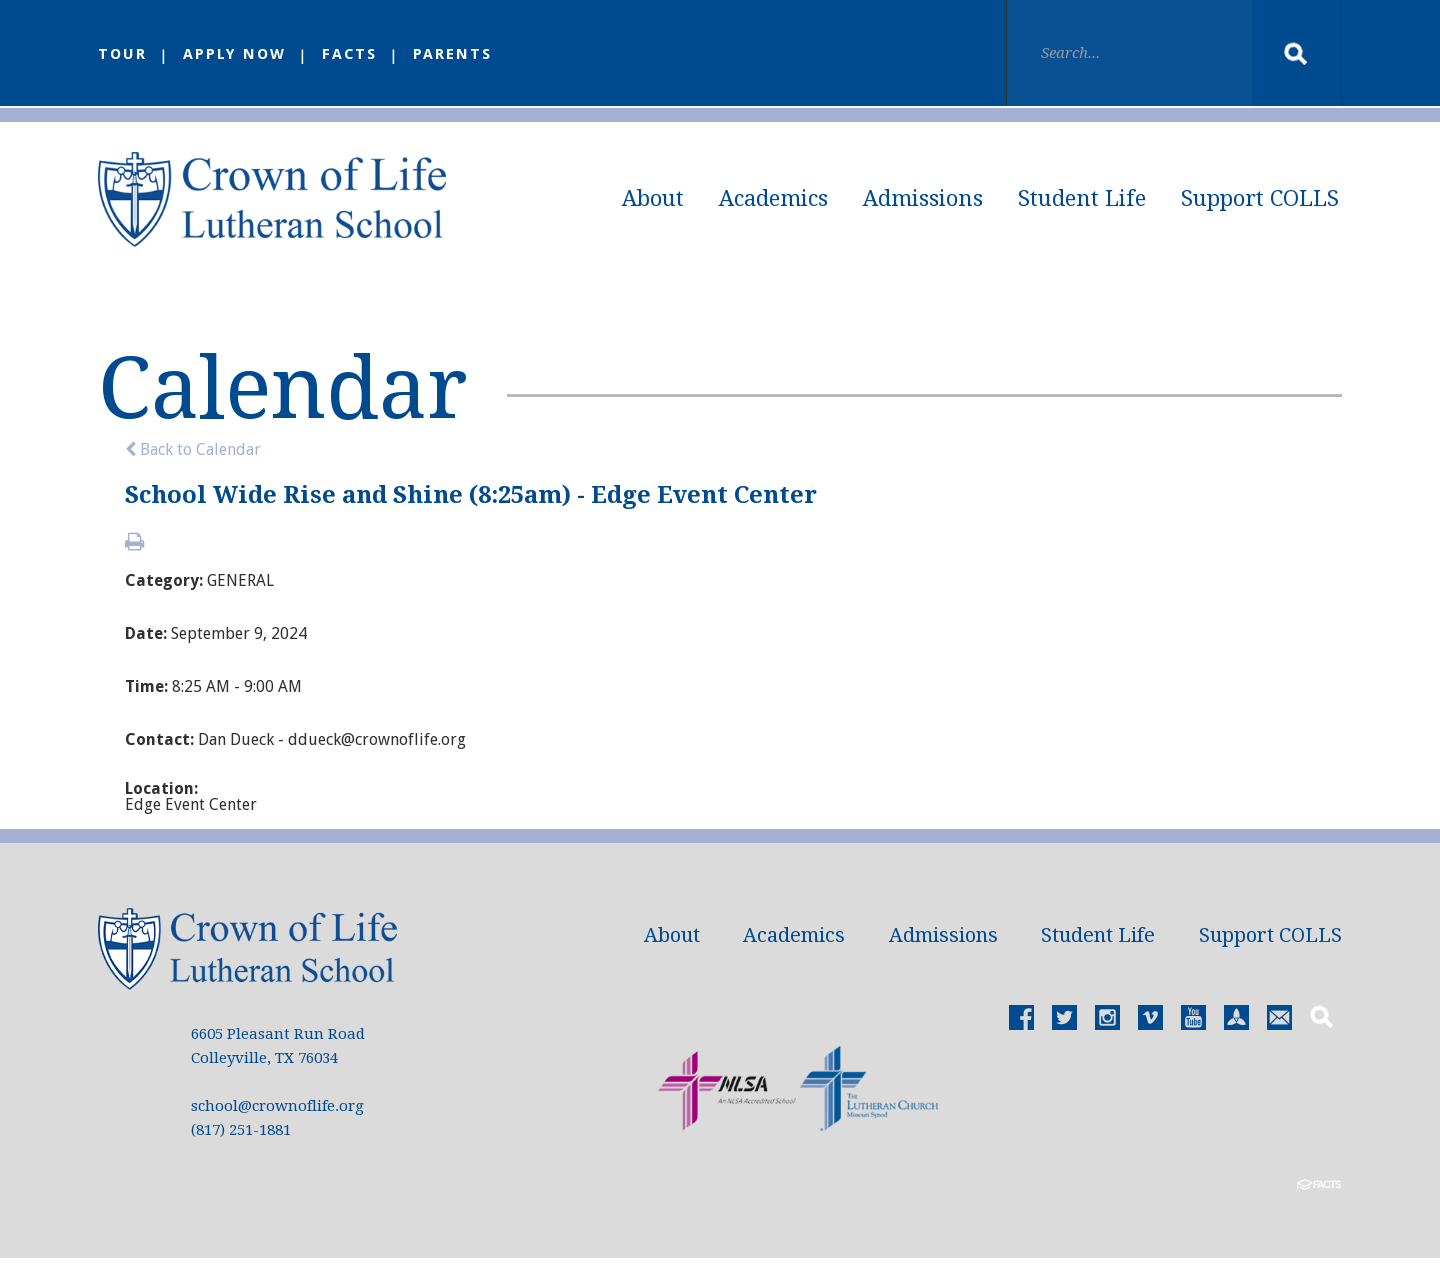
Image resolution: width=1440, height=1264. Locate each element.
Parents (453, 54)
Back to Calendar (193, 455)
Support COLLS (1260, 198)
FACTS (350, 54)
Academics (773, 198)
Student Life (1082, 198)
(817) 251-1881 (241, 1136)
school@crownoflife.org (277, 1112)
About (653, 198)
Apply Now (234, 54)
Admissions (923, 198)
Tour (122, 54)
